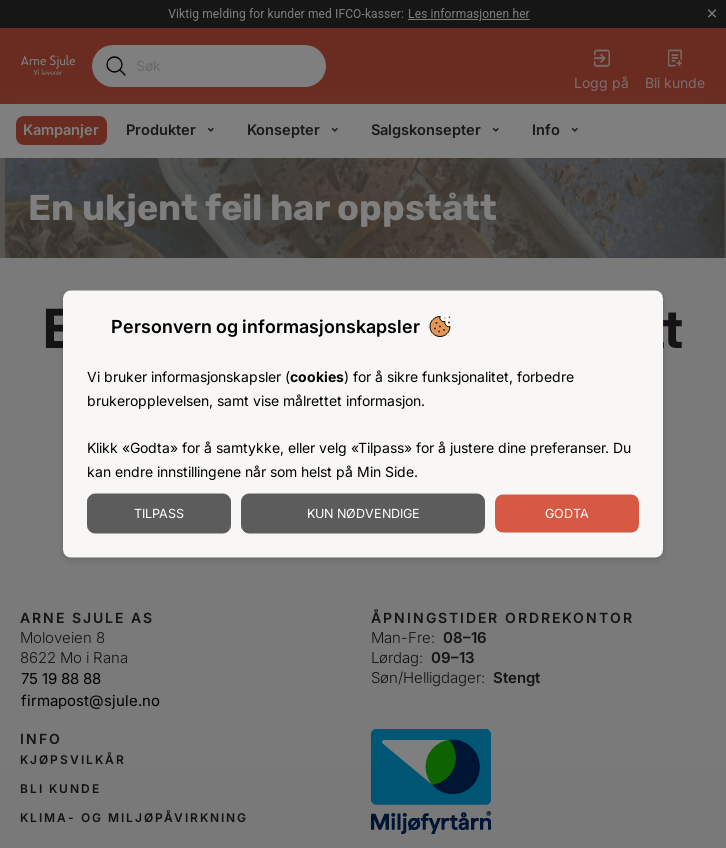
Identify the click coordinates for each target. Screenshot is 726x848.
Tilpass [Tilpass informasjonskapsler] (159, 512)
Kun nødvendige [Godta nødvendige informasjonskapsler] (363, 512)
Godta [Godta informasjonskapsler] (567, 512)
